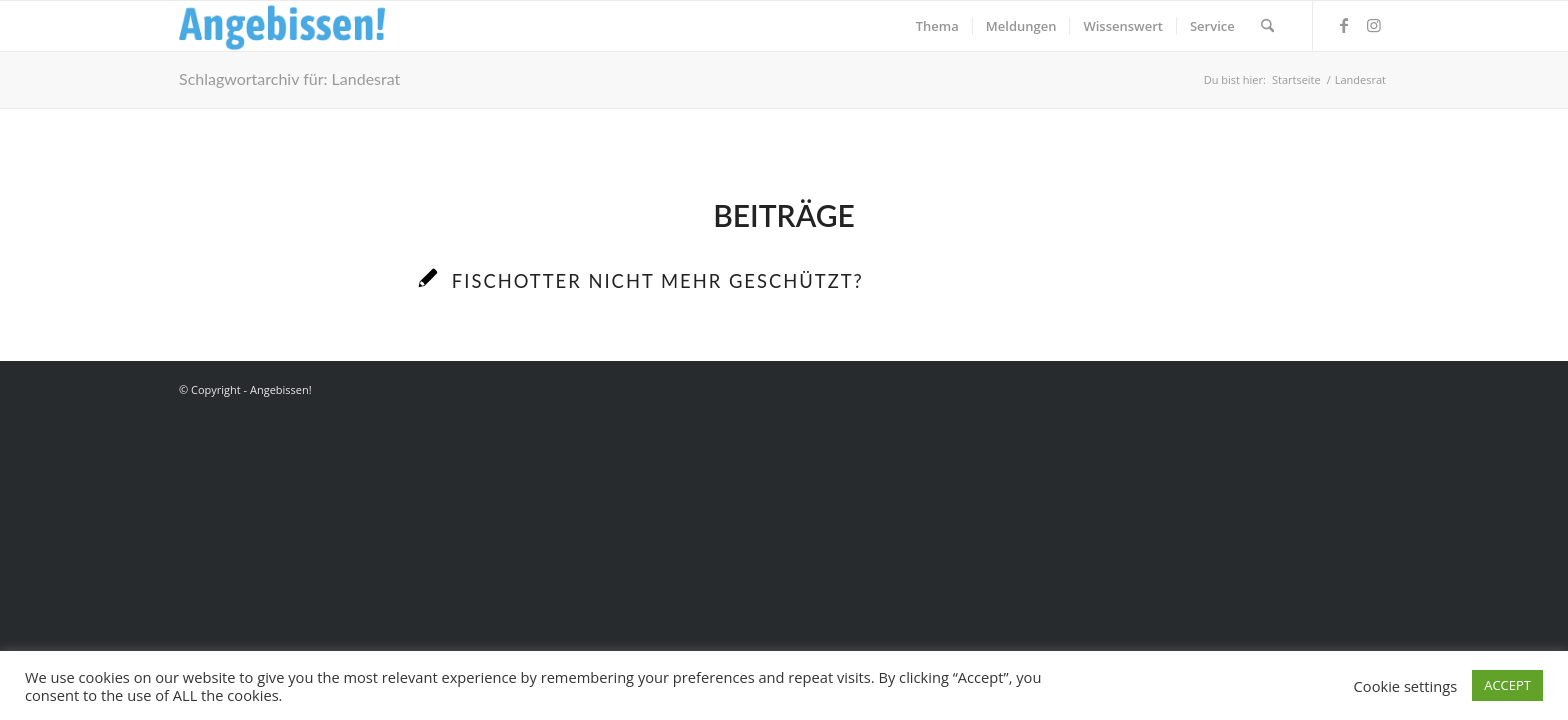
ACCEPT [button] (1507, 685)
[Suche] (1267, 26)
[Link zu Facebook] (1344, 25)
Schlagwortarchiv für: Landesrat (289, 78)
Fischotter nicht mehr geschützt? (658, 281)
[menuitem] (937, 26)
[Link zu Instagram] (1374, 25)
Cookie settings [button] (1406, 686)
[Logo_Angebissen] (282, 26)
